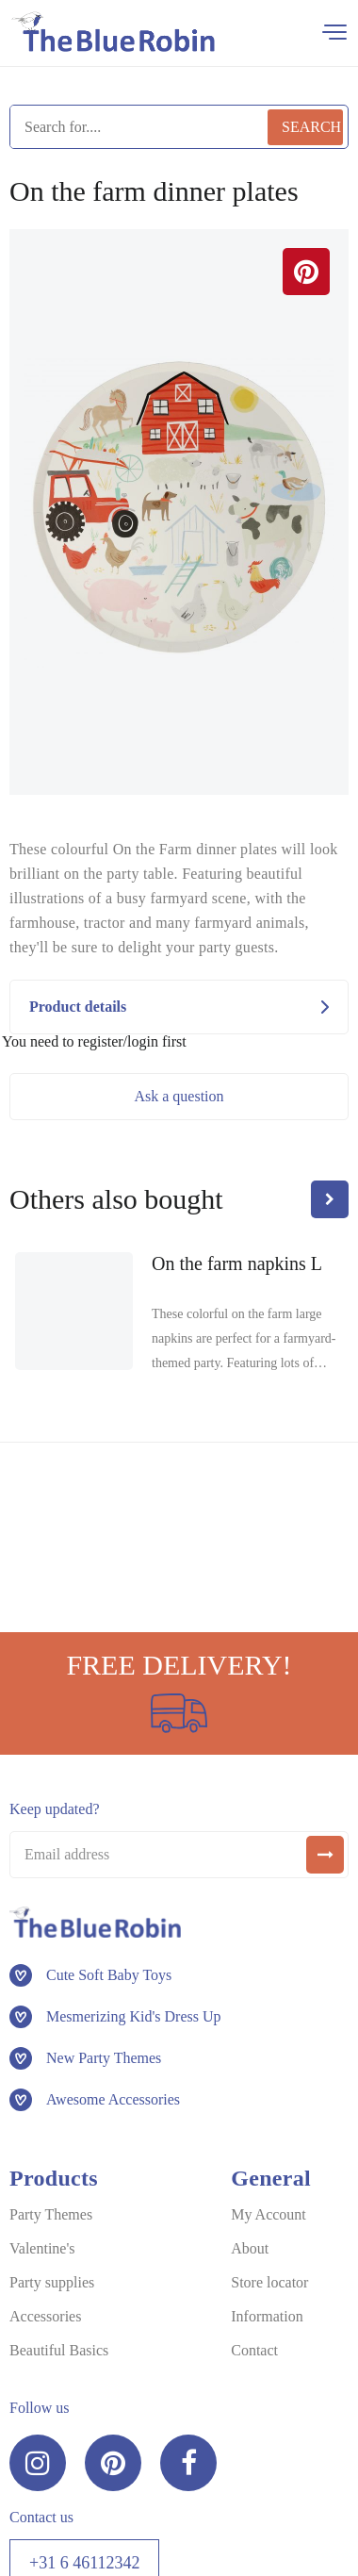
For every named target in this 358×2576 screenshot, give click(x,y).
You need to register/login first (94, 1041)
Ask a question (178, 1096)
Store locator (269, 2282)
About (249, 2248)
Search (311, 127)
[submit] (325, 1855)
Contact (254, 2350)
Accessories (45, 2316)
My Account (268, 2214)
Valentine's (42, 2248)
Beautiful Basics (58, 2350)
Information (266, 2316)
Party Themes (50, 2214)
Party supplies (51, 2282)
